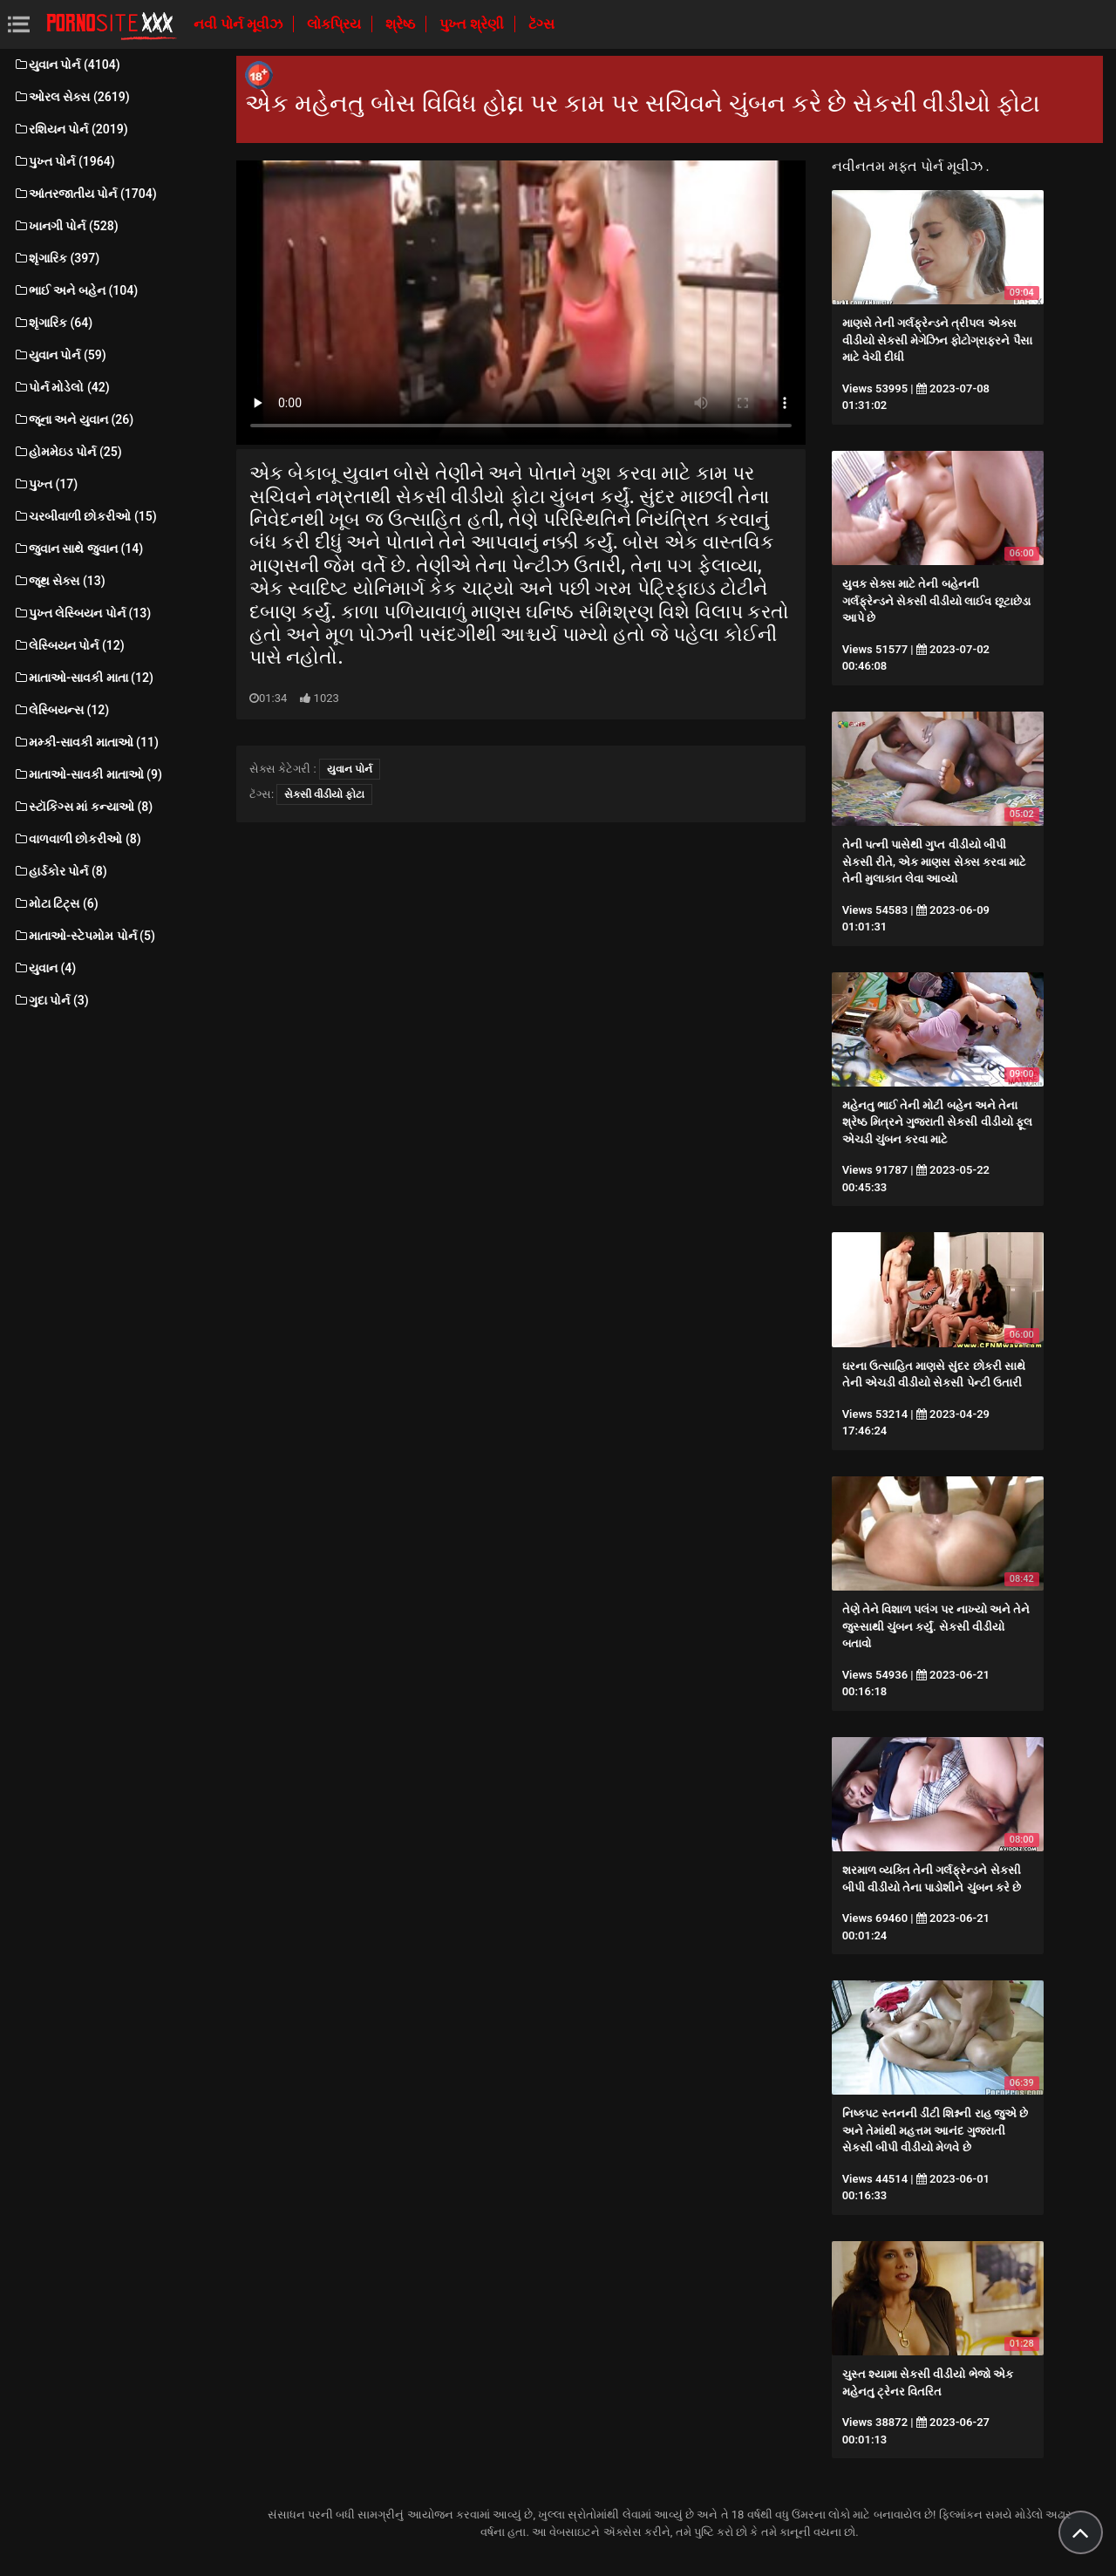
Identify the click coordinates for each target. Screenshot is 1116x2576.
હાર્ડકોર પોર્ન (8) (60, 871)
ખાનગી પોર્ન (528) (66, 226)
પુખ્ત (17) (45, 484)
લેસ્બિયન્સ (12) (61, 710)
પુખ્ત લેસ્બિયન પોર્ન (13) (82, 613)
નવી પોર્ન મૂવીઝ (240, 24)
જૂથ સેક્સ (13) (59, 581)
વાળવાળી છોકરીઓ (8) (77, 839)
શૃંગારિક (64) (52, 323)
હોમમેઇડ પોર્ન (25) (67, 452)
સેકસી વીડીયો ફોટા (324, 794)
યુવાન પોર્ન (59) (59, 355)
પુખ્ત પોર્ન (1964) (64, 161)
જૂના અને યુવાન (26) (73, 419)
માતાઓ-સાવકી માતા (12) (83, 678)
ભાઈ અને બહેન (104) (75, 290)
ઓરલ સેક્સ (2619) (71, 97)
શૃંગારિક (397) (56, 258)
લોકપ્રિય (335, 24)
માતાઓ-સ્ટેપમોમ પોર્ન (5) (84, 936)
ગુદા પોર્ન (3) (51, 1000)
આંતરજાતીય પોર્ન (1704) (85, 194)
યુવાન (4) (44, 968)
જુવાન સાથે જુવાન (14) (78, 548)
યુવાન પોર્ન (349, 769)
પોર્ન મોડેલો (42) (61, 387)
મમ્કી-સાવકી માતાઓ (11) (86, 742)
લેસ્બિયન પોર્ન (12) (69, 645)
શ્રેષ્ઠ (401, 24)
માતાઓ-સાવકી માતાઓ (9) (87, 774)
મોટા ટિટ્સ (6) (56, 903)
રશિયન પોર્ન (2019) (70, 129)
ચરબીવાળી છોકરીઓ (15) (85, 516)
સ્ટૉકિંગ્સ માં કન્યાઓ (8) (83, 807)
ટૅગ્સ (541, 24)
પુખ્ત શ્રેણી (473, 24)
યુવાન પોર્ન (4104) (66, 65)
